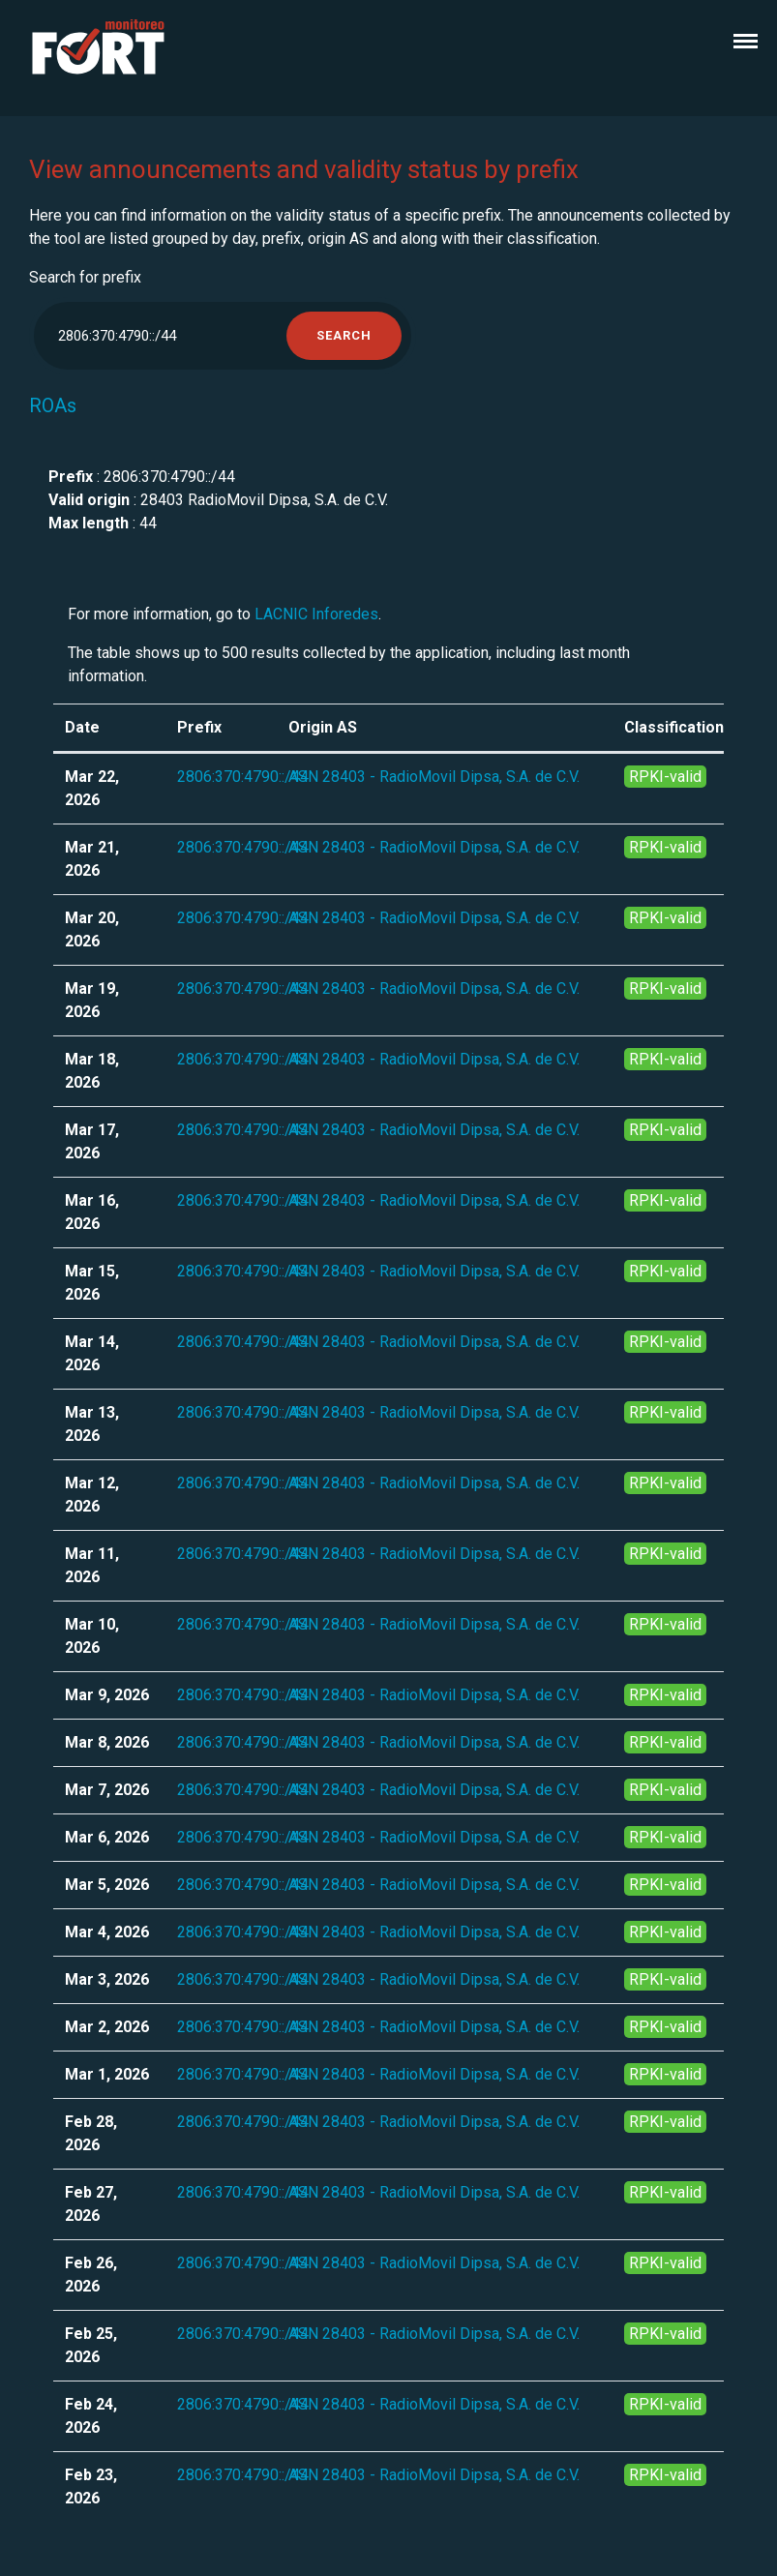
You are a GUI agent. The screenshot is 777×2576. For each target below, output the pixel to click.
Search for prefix (85, 277)
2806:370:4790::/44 (243, 776)
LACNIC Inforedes (316, 614)
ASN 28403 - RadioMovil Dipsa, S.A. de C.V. (434, 776)
